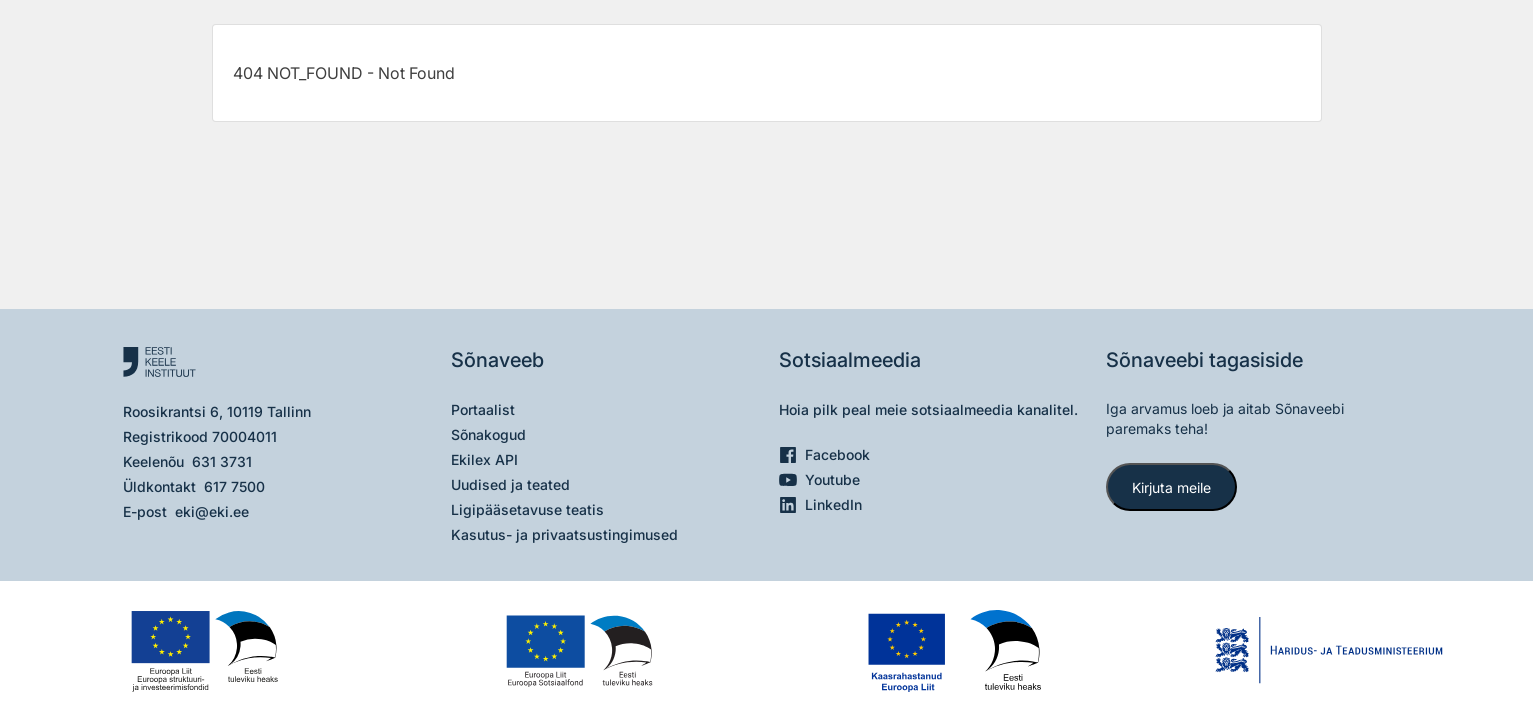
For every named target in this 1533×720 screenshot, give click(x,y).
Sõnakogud (488, 434)
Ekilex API (484, 459)
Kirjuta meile (1171, 487)
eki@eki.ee (212, 511)
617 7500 (234, 486)
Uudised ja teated (510, 484)
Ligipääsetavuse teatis (527, 509)
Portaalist (483, 409)
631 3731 (222, 461)
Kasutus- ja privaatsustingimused (564, 534)
